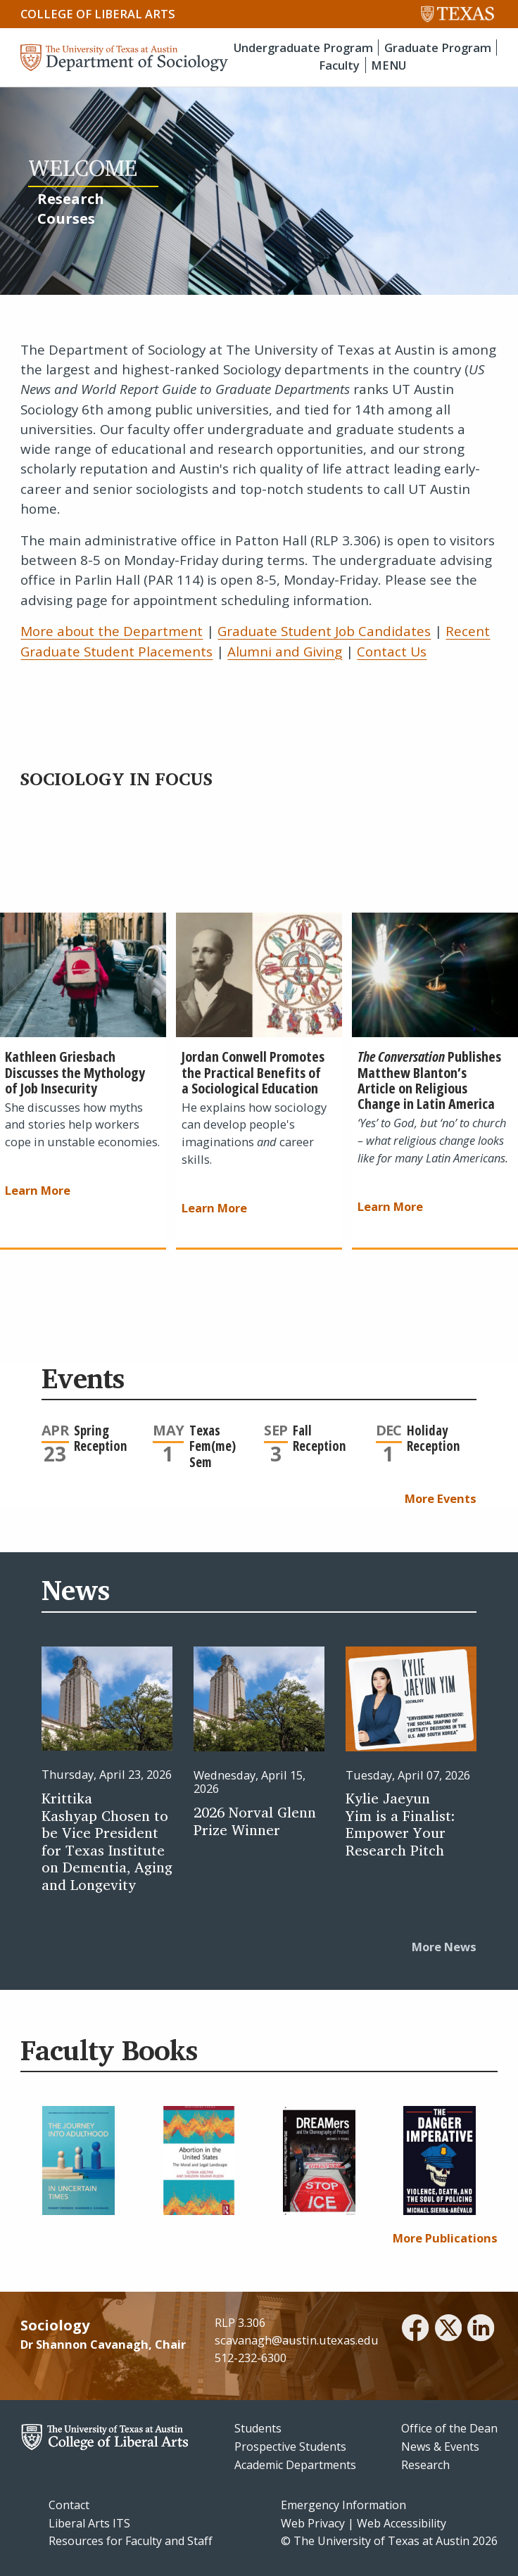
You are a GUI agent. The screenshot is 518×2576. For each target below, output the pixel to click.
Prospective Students (290, 2446)
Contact (69, 2505)
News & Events (440, 2446)
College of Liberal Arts (97, 14)
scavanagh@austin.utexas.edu (297, 2340)
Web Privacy (313, 2523)
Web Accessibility (401, 2523)
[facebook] (415, 2329)
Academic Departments (295, 2465)
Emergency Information (343, 2505)
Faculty (339, 65)
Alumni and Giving (284, 651)
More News (444, 1947)
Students (258, 2428)
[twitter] (448, 2329)
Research (425, 2465)
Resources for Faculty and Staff (131, 2541)
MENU (388, 65)
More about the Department (111, 631)
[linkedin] (481, 2329)
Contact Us (392, 651)
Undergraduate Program (303, 47)
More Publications (445, 2238)
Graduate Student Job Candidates (324, 631)
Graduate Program (437, 47)
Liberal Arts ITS (89, 2523)
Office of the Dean (449, 2428)
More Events (440, 1498)
